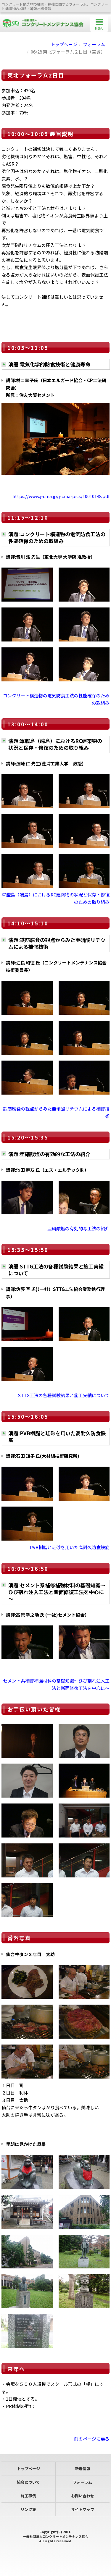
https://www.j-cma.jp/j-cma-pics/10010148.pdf (61, 496)
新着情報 (82, 2468)
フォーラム (94, 44)
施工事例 (28, 2496)
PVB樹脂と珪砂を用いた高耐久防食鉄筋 (70, 1547)
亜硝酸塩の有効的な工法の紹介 (78, 1228)
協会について (28, 2482)
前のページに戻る (92, 2439)
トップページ (64, 44)
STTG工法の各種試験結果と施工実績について (64, 1395)
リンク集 (28, 2509)
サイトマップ (82, 2509)
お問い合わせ (82, 2496)
